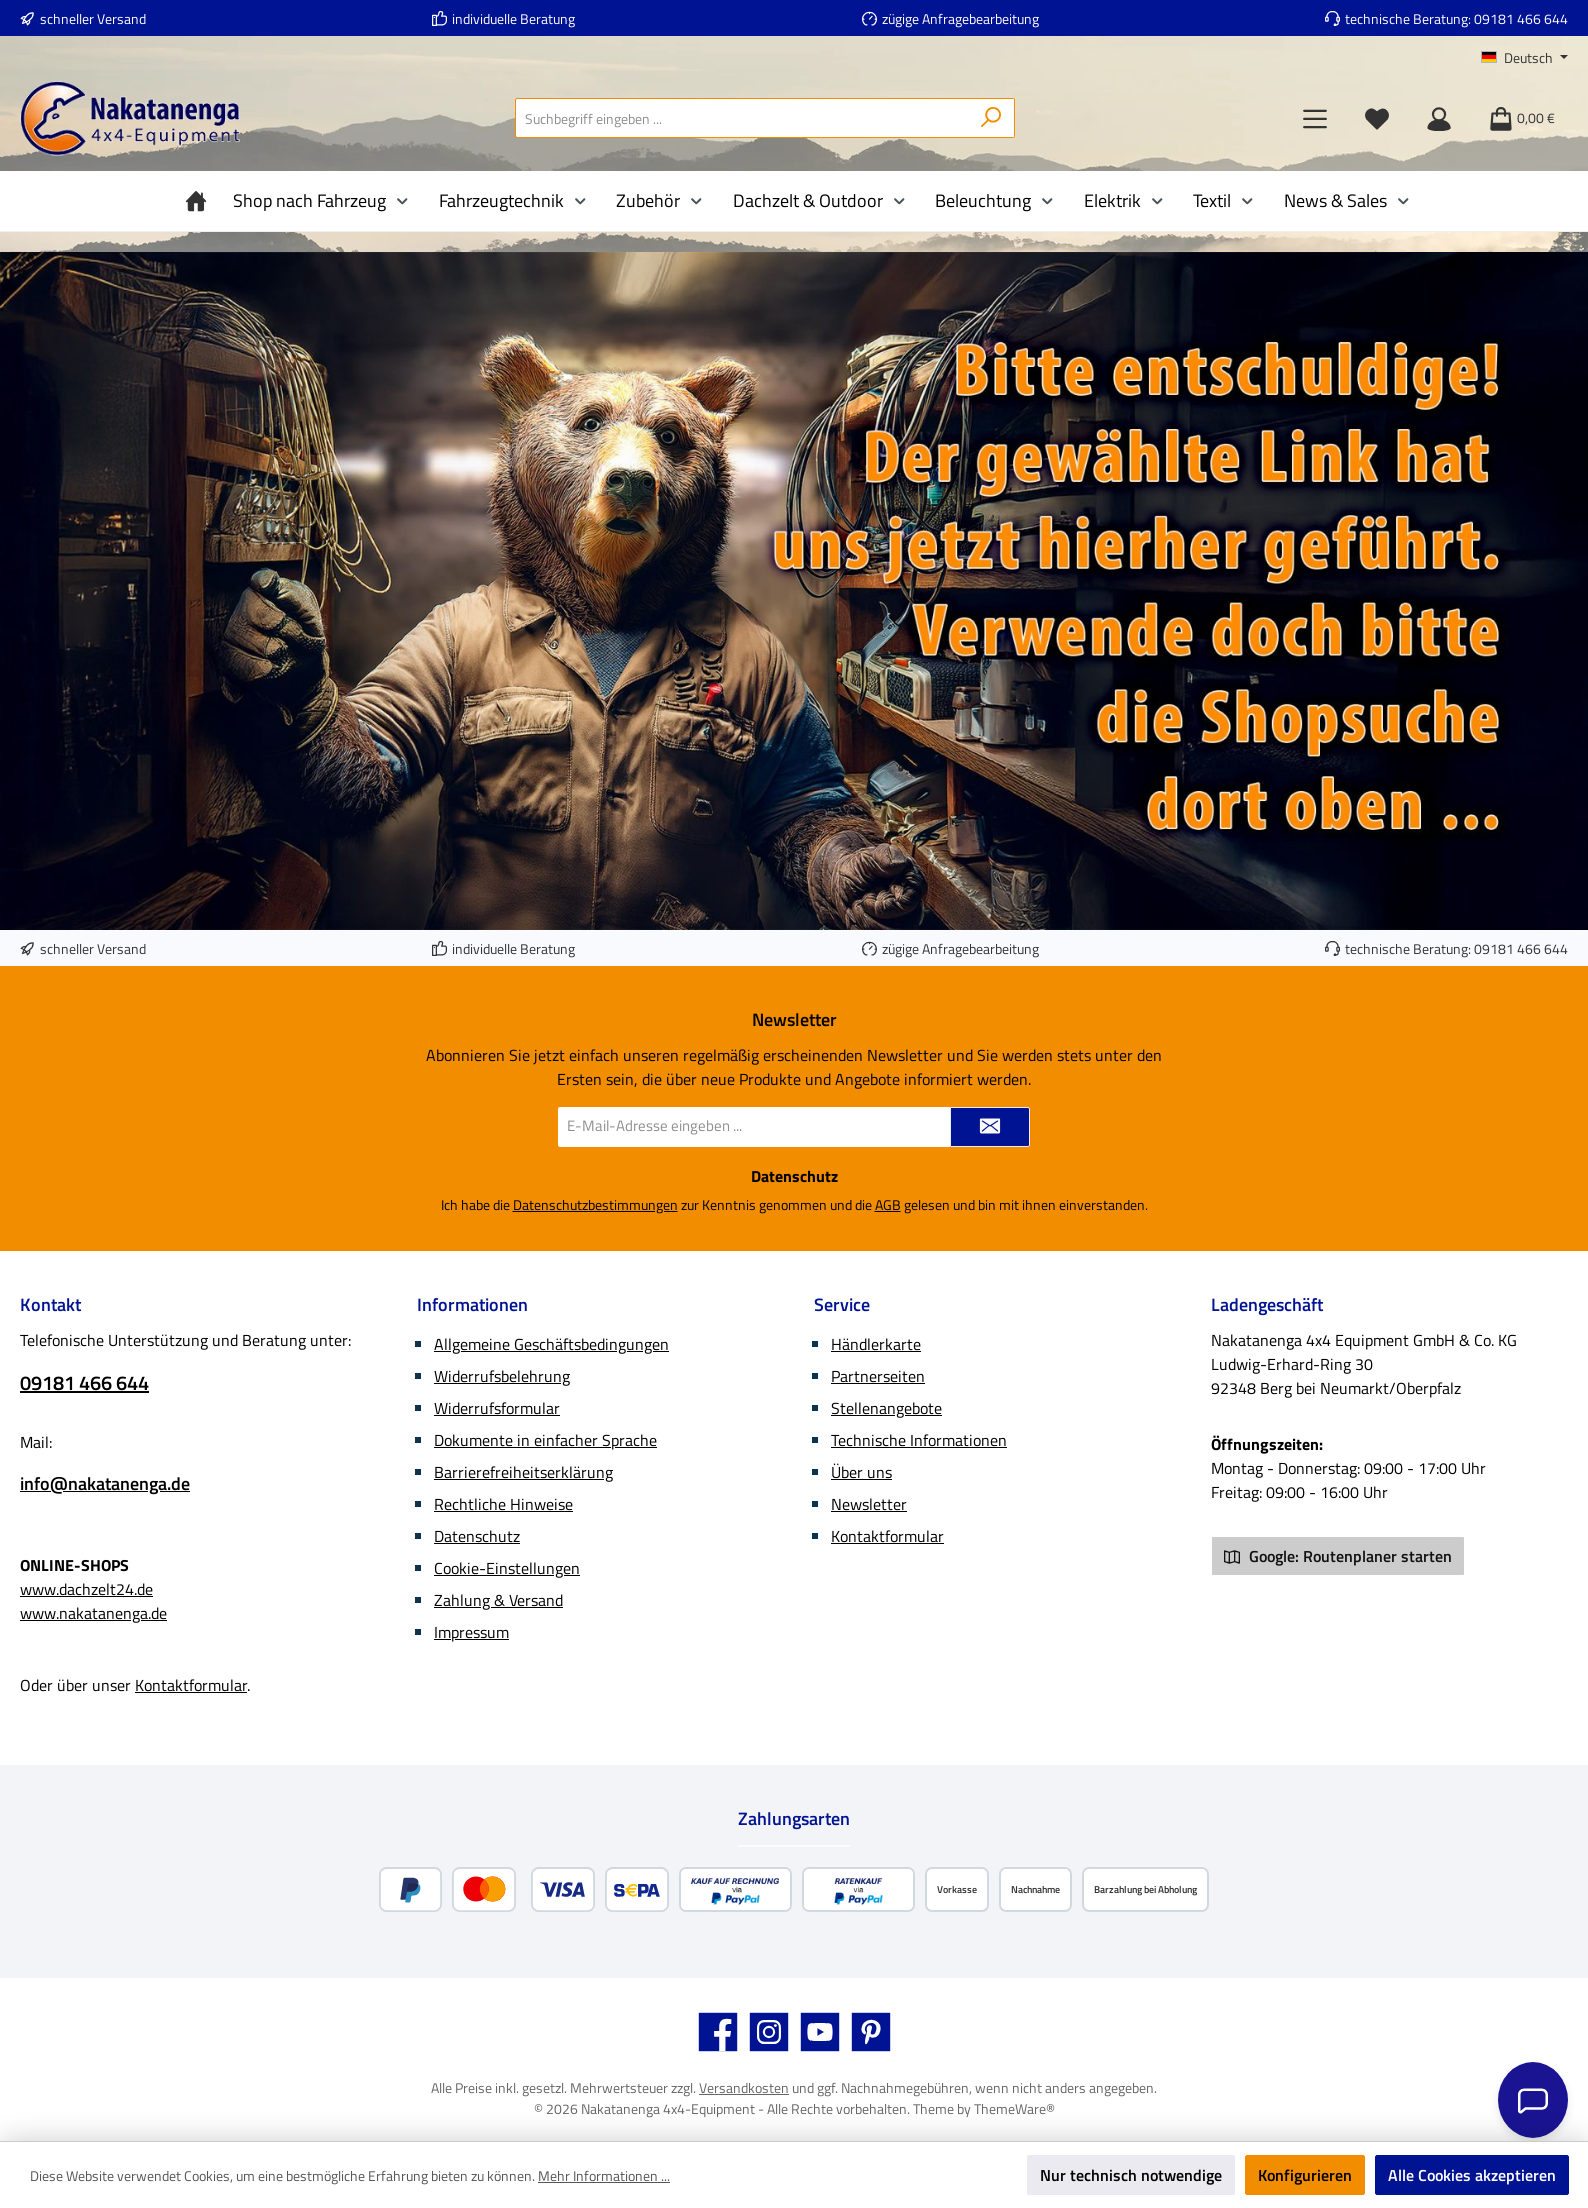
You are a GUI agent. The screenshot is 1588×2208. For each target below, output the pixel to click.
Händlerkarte (876, 1344)
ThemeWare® (1014, 2108)
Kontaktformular (191, 1685)
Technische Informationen (919, 1440)
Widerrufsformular (497, 1408)
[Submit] (990, 1127)
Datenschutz (477, 1536)
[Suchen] (991, 118)
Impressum (471, 1632)
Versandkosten (744, 2087)
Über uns (861, 1472)
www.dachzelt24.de (86, 1589)
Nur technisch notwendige (1131, 2175)
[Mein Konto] (1439, 118)
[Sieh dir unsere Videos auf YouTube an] (820, 2032)
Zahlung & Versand (498, 1600)
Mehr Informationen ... (604, 2175)
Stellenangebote (886, 1408)
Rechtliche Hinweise (503, 1504)
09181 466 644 (1521, 18)
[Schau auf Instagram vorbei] (769, 2032)
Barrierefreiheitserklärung (523, 1472)
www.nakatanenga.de (93, 1613)
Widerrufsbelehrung (502, 1376)
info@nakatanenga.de (105, 1483)
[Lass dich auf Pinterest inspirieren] (871, 2032)
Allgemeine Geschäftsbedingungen (551, 1344)
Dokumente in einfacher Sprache (545, 1440)
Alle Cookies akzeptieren (1472, 2175)
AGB (888, 1204)
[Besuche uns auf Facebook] (718, 2032)
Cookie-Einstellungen (507, 1568)
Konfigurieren (1305, 2175)
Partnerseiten (878, 1376)
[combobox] (742, 118)
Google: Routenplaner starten (1338, 1556)
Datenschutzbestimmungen (595, 1204)
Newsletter (869, 1504)
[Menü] (1315, 118)
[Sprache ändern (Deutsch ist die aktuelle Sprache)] (1524, 58)
